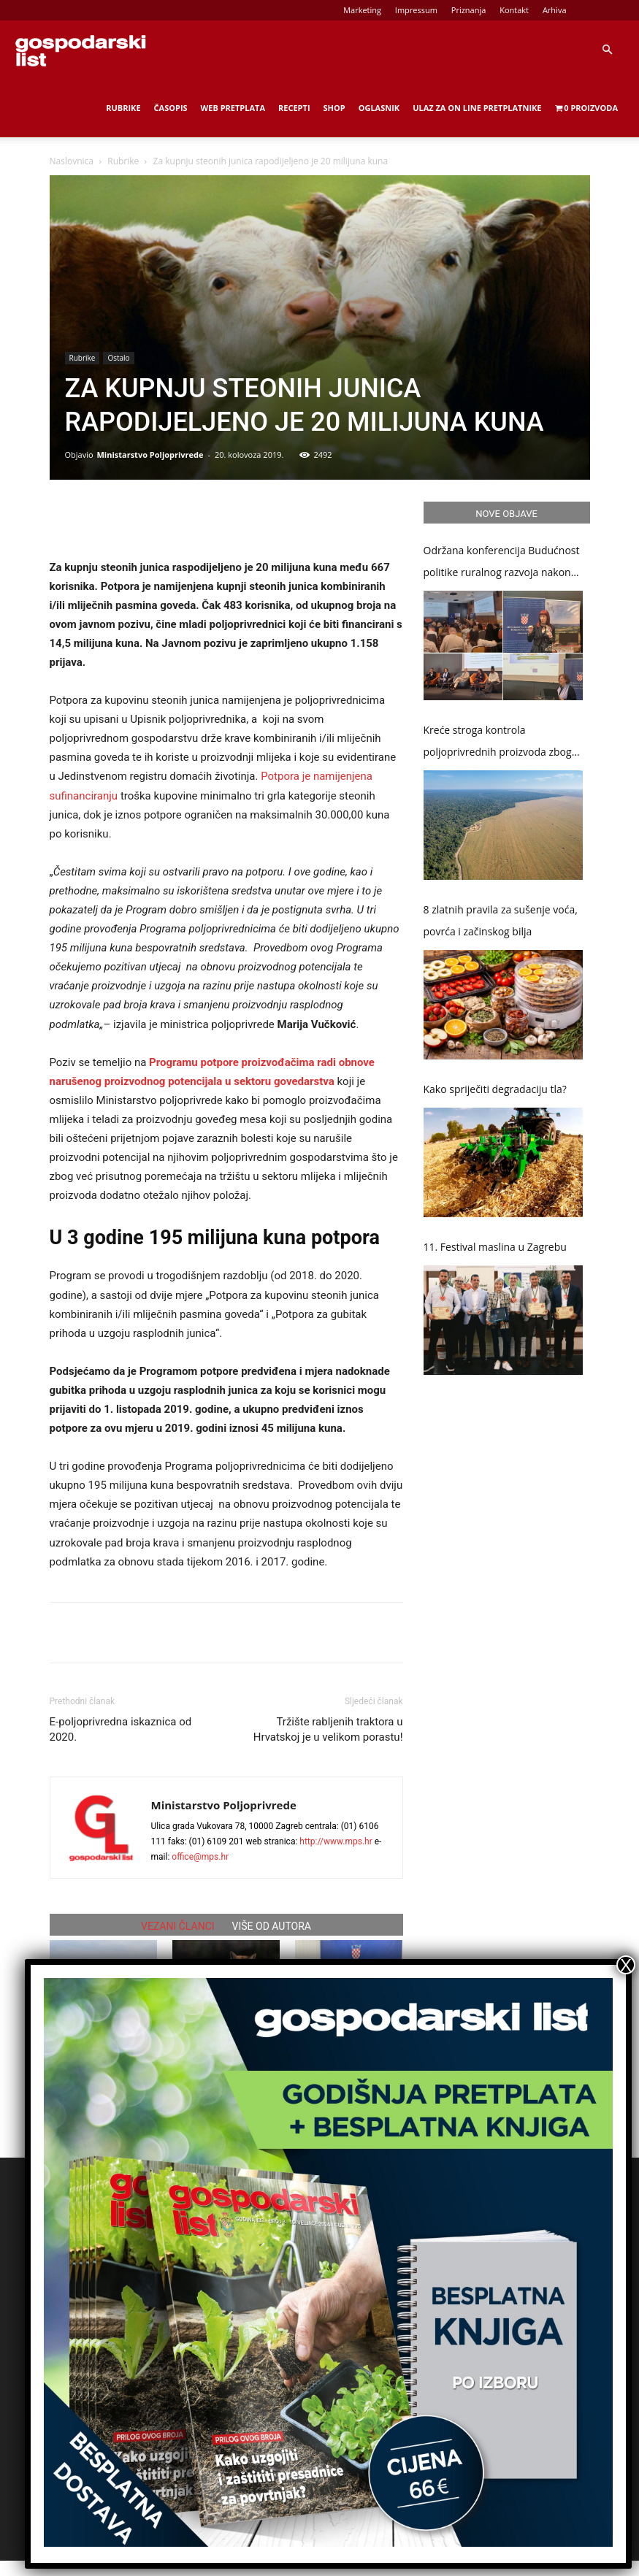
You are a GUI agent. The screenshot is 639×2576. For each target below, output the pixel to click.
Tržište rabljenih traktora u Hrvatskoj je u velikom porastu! (328, 1729)
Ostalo (118, 358)
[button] (606, 50)
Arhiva (555, 9)
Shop (334, 107)
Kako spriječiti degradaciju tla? (495, 1089)
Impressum (416, 9)
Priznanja (468, 9)
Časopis (171, 107)
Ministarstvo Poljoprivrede (149, 454)
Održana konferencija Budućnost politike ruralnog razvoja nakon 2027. (502, 563)
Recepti (294, 107)
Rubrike (123, 107)
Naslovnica (71, 161)
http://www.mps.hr (335, 1841)
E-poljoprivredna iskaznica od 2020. (121, 1729)
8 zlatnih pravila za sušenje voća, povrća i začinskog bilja (501, 920)
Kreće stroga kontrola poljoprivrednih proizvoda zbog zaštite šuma (498, 743)
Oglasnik (379, 107)
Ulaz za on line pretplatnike (477, 107)
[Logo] (80, 49)
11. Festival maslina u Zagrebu (495, 1247)
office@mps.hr (200, 1857)
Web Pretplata (233, 107)
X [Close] (626, 1964)
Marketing (362, 9)
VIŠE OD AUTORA (271, 1926)
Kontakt (514, 9)
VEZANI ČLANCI (178, 1926)
